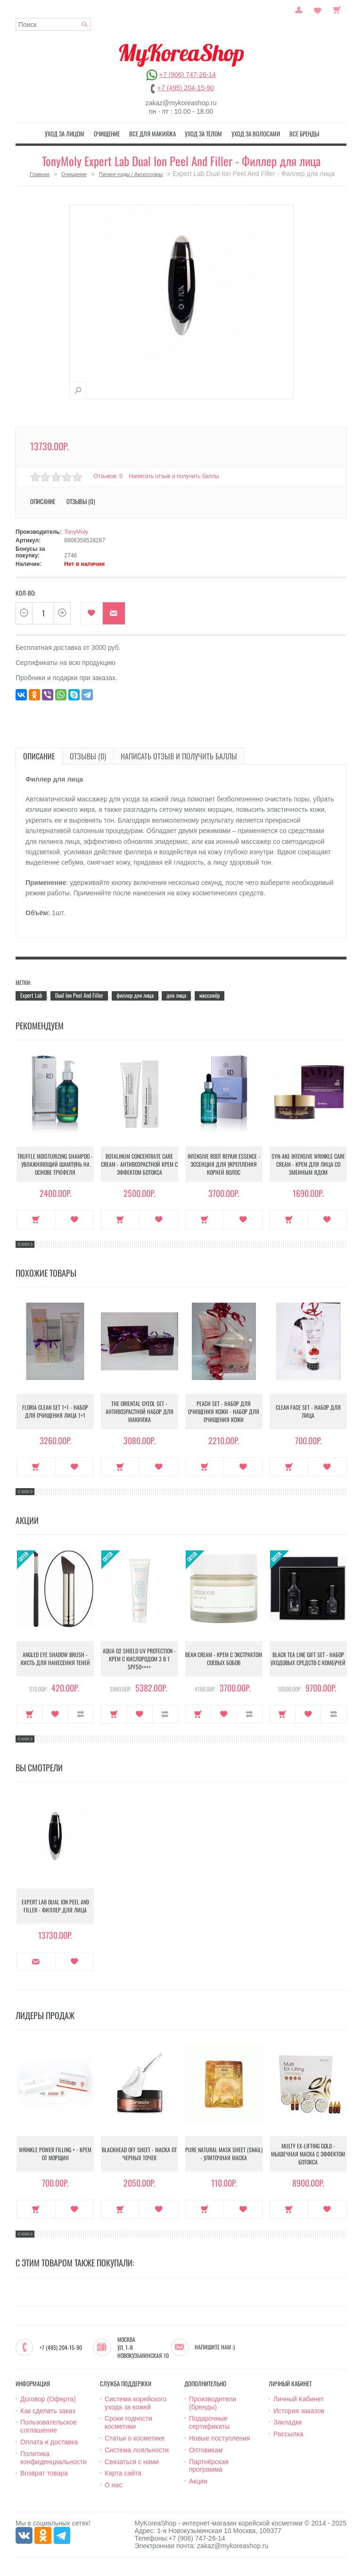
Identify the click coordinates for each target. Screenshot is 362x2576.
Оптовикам (206, 2450)
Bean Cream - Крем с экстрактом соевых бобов (223, 1658)
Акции (198, 2481)
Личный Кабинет (298, 2399)
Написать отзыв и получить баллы (174, 476)
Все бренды (304, 133)
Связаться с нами (132, 2462)
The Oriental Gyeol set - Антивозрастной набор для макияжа (139, 1411)
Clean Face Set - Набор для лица (308, 1411)
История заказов (298, 2411)
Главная (39, 174)
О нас (113, 2485)
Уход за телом (203, 133)
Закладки (287, 2422)
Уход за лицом (64, 133)
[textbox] (53, 24)
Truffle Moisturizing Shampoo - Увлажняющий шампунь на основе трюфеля (55, 1164)
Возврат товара (44, 2473)
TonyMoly (76, 532)
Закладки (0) (318, 8)
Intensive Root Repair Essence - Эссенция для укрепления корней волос (224, 1164)
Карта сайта (123, 2473)
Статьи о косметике (135, 2438)
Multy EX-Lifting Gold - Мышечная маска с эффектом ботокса (308, 2154)
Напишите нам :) (215, 2347)
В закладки (92, 613)
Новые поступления (219, 2438)
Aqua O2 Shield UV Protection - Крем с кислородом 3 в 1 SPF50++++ (139, 1659)
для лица (176, 995)
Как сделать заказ (47, 2411)
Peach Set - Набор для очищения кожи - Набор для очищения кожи (223, 1411)
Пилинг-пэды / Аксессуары (131, 174)
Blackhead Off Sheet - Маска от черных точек (139, 2154)
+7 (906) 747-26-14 (187, 74)
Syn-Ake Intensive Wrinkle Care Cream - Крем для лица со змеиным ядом (308, 1164)
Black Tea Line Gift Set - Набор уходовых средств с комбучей (308, 1658)
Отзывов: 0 (108, 476)
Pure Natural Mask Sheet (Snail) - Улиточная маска (224, 2154)
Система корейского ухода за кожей (135, 2403)
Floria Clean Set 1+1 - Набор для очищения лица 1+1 (55, 1411)
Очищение (107, 133)
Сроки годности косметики (128, 2422)
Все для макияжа (152, 133)
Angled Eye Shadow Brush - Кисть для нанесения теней (55, 1658)
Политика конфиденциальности (53, 2458)
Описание (42, 501)
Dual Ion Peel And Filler (79, 995)
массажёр (209, 995)
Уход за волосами (255, 133)
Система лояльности (137, 2450)
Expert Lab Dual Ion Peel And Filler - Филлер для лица (55, 1906)
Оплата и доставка (49, 2442)
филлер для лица (135, 995)
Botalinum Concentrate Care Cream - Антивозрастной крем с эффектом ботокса (139, 1164)
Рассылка (288, 2434)
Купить (36, 1219)
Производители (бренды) (212, 2403)
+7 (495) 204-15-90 (185, 88)
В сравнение (81, 1714)
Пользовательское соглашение (48, 2426)
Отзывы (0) (80, 501)
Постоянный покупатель (299, 8)
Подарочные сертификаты (209, 2422)
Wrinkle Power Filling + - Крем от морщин (55, 2154)
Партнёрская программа (209, 2466)
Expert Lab (31, 995)
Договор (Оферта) (48, 2399)
